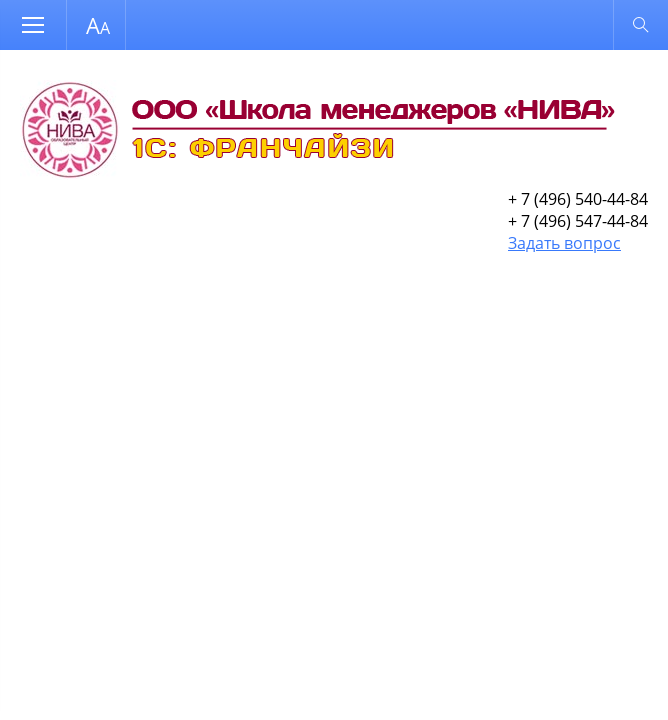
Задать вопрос (564, 243)
